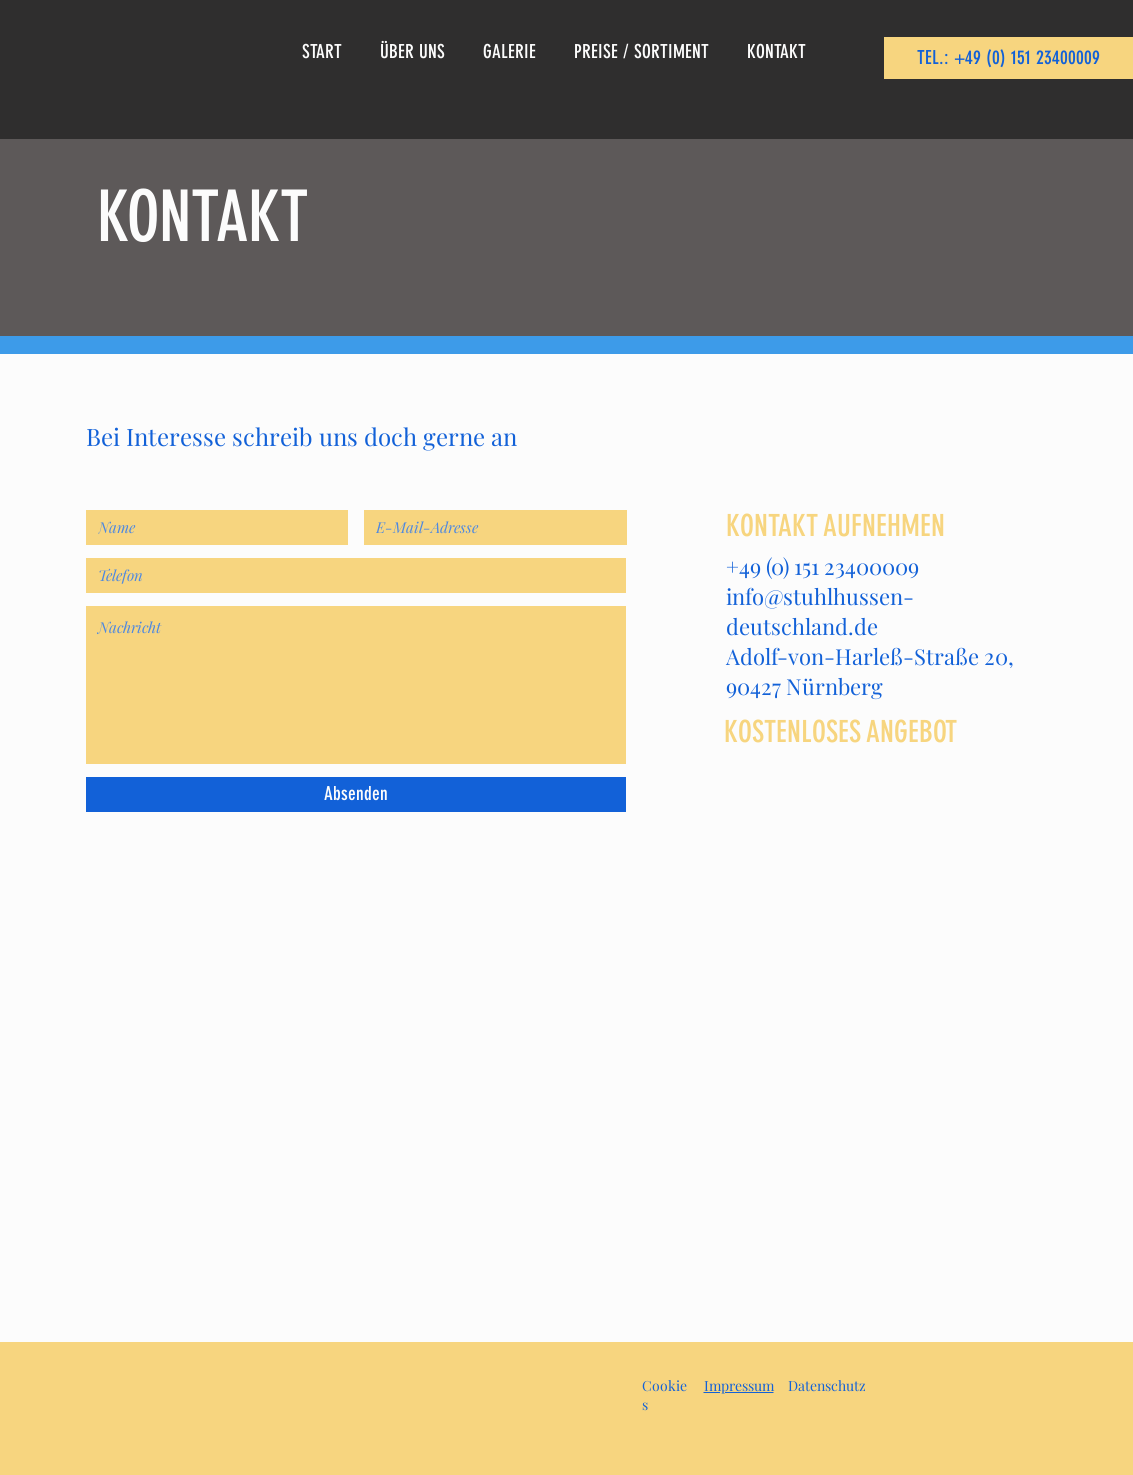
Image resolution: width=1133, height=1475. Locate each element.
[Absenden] (356, 794)
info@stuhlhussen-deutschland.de (820, 611)
